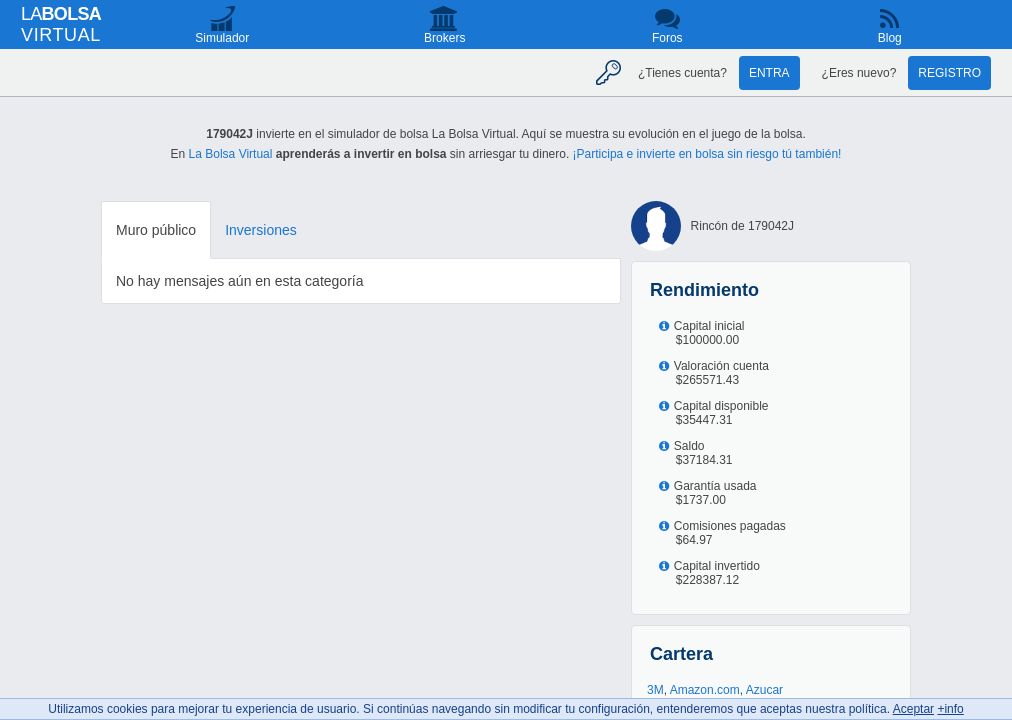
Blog (890, 38)
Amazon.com (705, 690)
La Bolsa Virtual (231, 154)
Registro (949, 73)
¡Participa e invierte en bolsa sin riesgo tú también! (707, 154)
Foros (667, 38)
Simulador (222, 38)
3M (655, 690)
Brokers (444, 38)
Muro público (156, 230)
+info (950, 709)
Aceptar (913, 709)
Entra (769, 73)
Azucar (764, 690)
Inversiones (261, 230)
